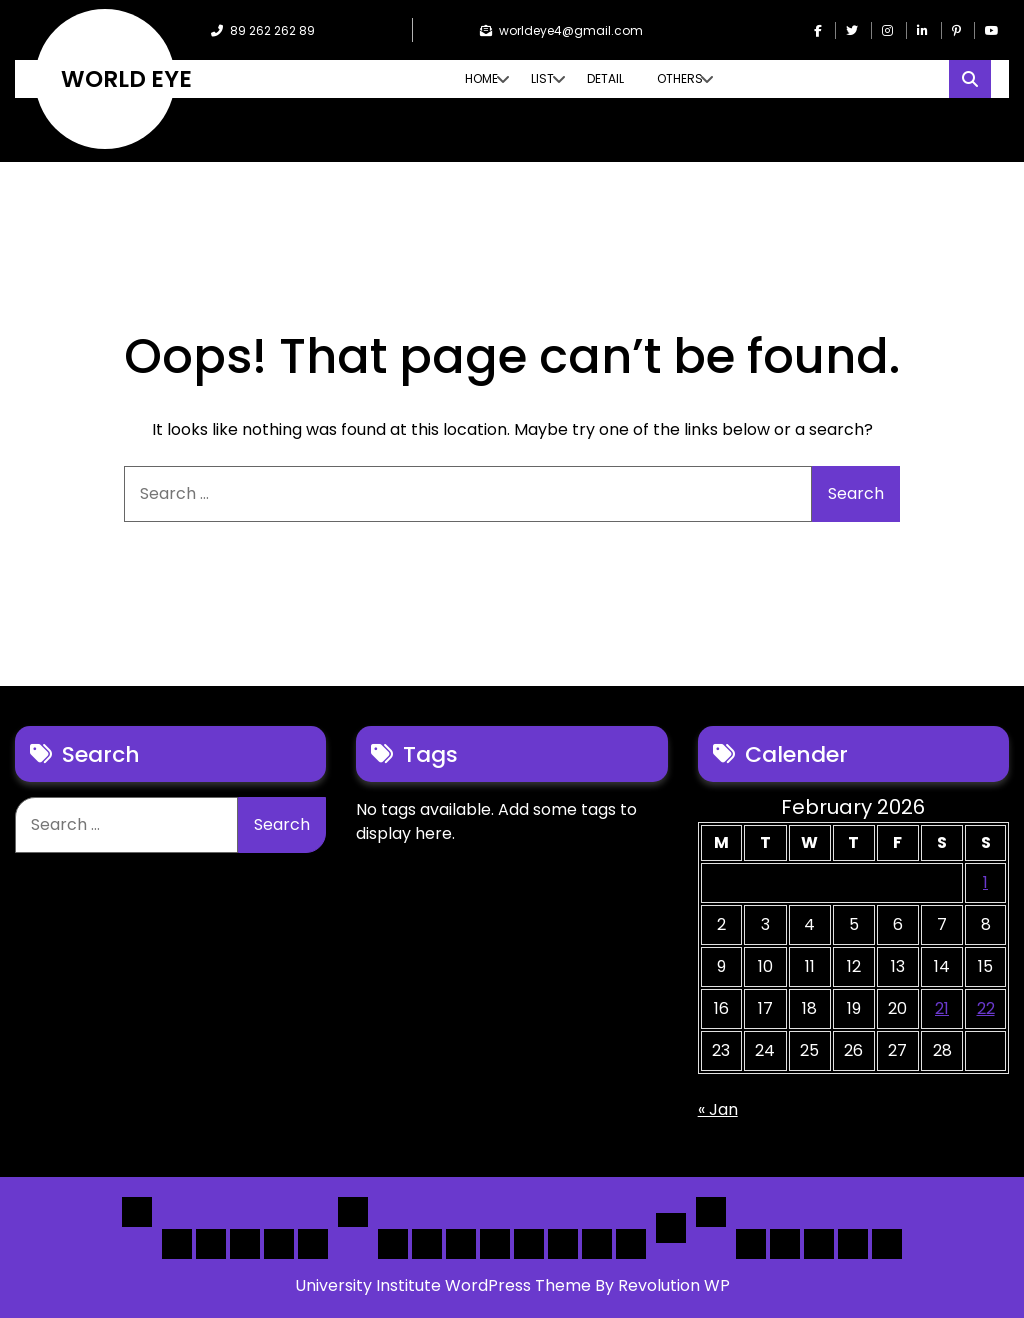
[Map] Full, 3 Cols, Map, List (529, 1244)
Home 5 (313, 1244)
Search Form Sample (819, 1244)
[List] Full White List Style (427, 1244)
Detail (605, 78)
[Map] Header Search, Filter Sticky (597, 1244)
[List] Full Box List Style (461, 1244)
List (542, 78)
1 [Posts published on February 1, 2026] (985, 882)
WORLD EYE (126, 79)
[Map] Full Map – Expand (631, 1244)
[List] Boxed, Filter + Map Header (393, 1244)
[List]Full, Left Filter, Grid (495, 1244)
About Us (785, 1244)
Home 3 (245, 1244)
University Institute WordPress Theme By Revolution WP (512, 1285)
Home (481, 78)
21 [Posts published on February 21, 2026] (942, 1008)
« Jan (718, 1109)
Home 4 (279, 1244)
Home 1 (177, 1244)
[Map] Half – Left (563, 1244)
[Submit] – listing (887, 1244)
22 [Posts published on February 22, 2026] (986, 1008)
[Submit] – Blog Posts (853, 1244)
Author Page (751, 1244)
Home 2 (211, 1244)
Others (680, 78)
